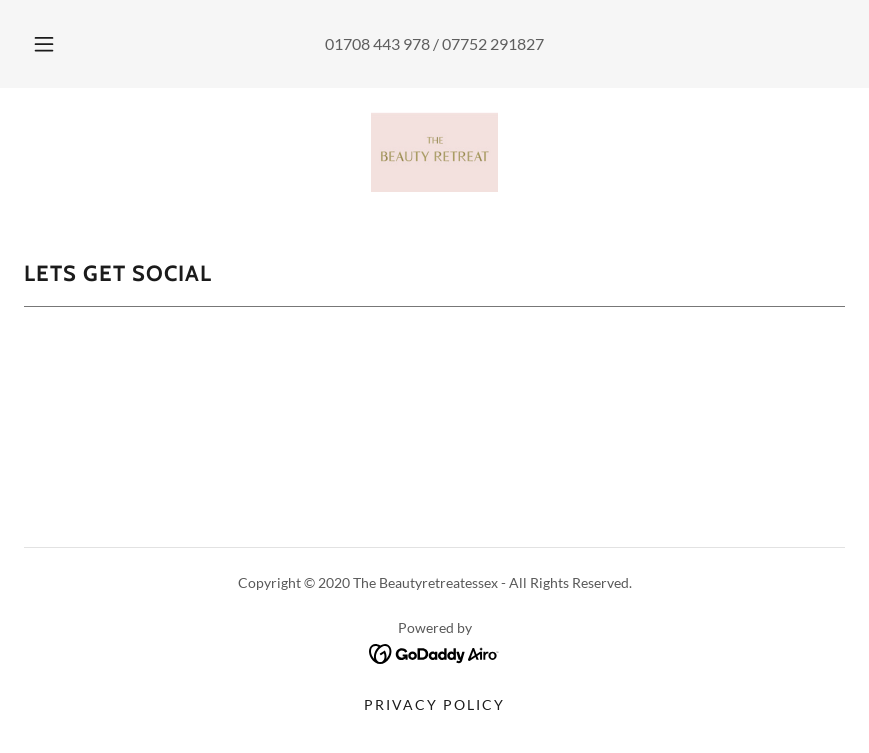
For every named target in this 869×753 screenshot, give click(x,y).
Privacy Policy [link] (434, 704)
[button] (60, 44)
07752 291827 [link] (493, 43)
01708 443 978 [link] (377, 43)
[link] (434, 152)
